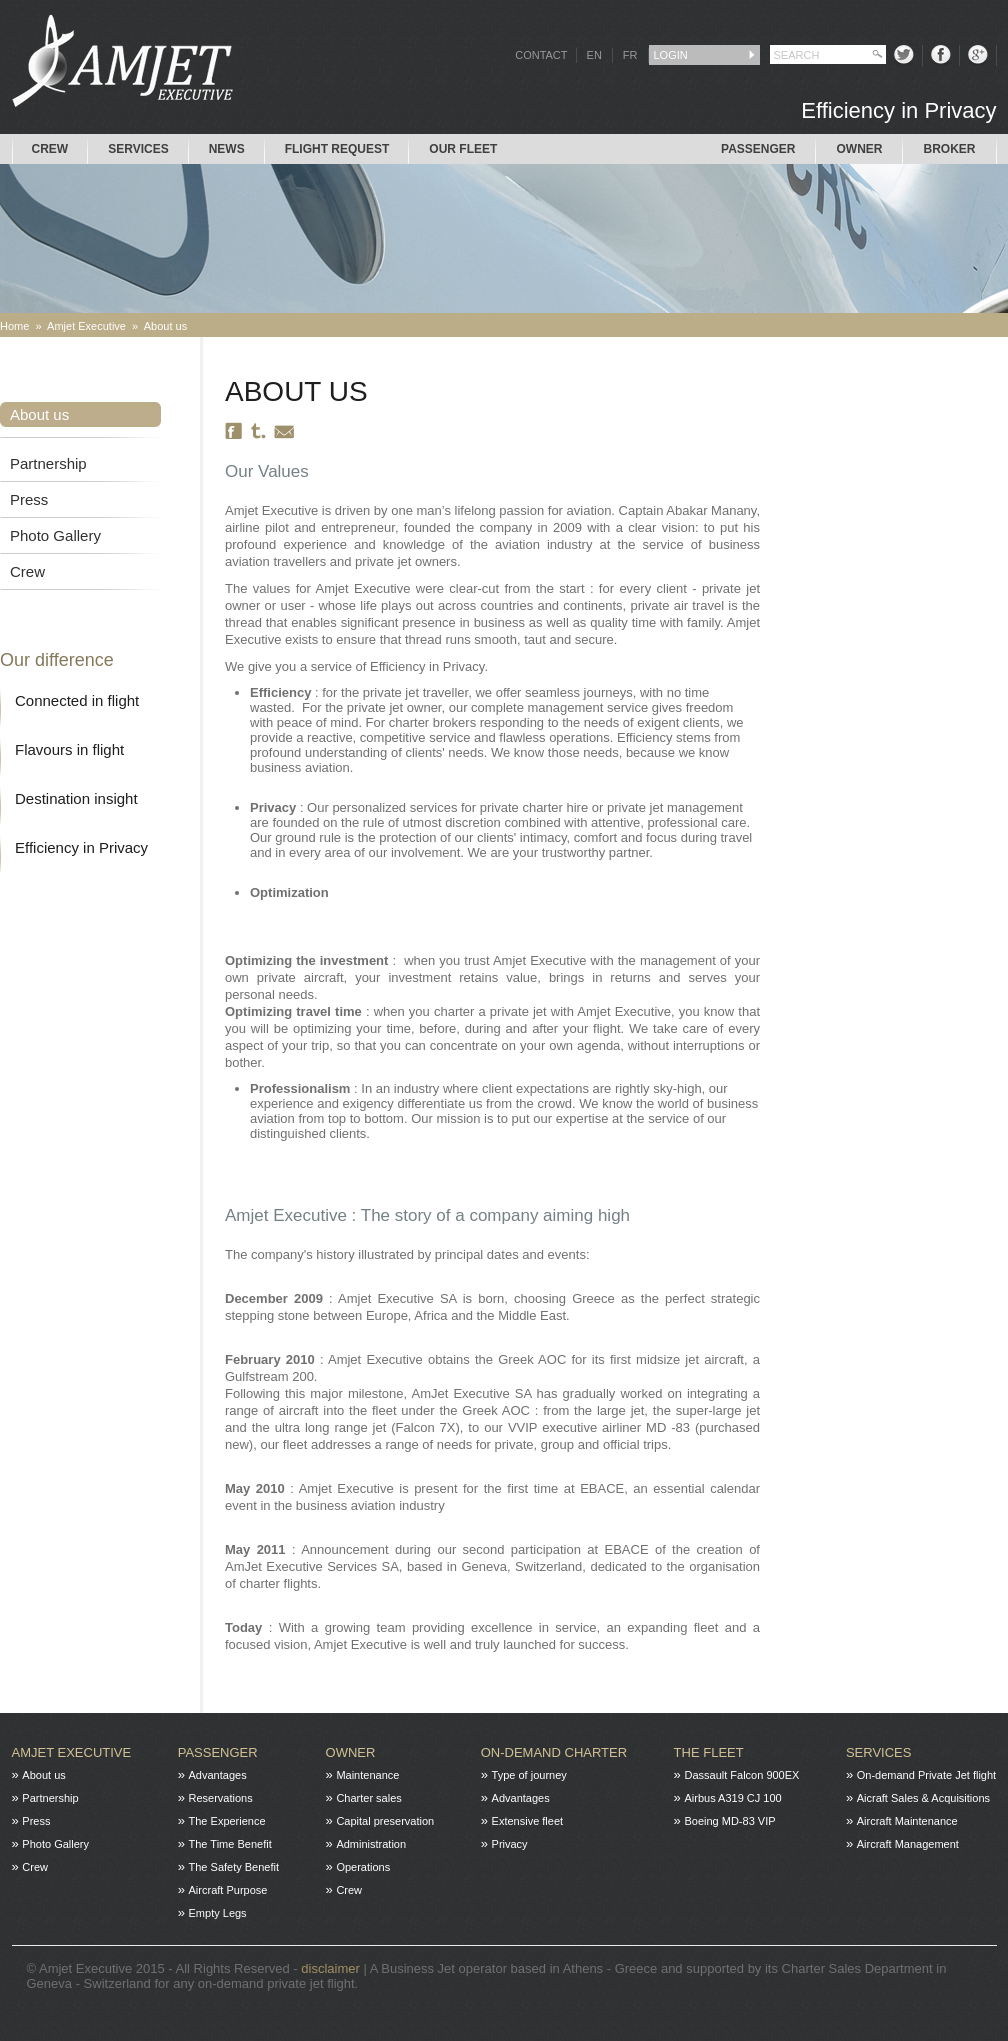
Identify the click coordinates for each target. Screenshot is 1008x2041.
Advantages (218, 1775)
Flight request (337, 149)
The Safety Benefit (234, 1867)
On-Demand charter (554, 1752)
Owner (859, 149)
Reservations (221, 1798)
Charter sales (368, 1798)
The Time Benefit (230, 1844)
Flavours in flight (69, 749)
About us (165, 326)
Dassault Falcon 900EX (741, 1775)
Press (29, 499)
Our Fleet (463, 149)
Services (138, 149)
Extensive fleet (528, 1821)
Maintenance (367, 1775)
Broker (949, 149)
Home (14, 326)
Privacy (510, 1844)
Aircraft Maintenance (907, 1821)
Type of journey (529, 1775)
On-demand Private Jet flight (926, 1775)
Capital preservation (385, 1821)
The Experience (227, 1821)
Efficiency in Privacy (81, 847)
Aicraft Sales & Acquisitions (923, 1798)
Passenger (758, 149)
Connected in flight (77, 700)
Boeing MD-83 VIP (729, 1821)
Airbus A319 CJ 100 (732, 1798)
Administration (371, 1844)
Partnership (48, 463)
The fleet (709, 1752)
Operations (363, 1867)
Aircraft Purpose (228, 1890)
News (227, 149)
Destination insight (76, 798)
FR (630, 55)
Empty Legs (218, 1913)
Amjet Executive (86, 326)
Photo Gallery (55, 535)
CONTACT (541, 55)
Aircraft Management (908, 1844)
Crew (50, 149)
